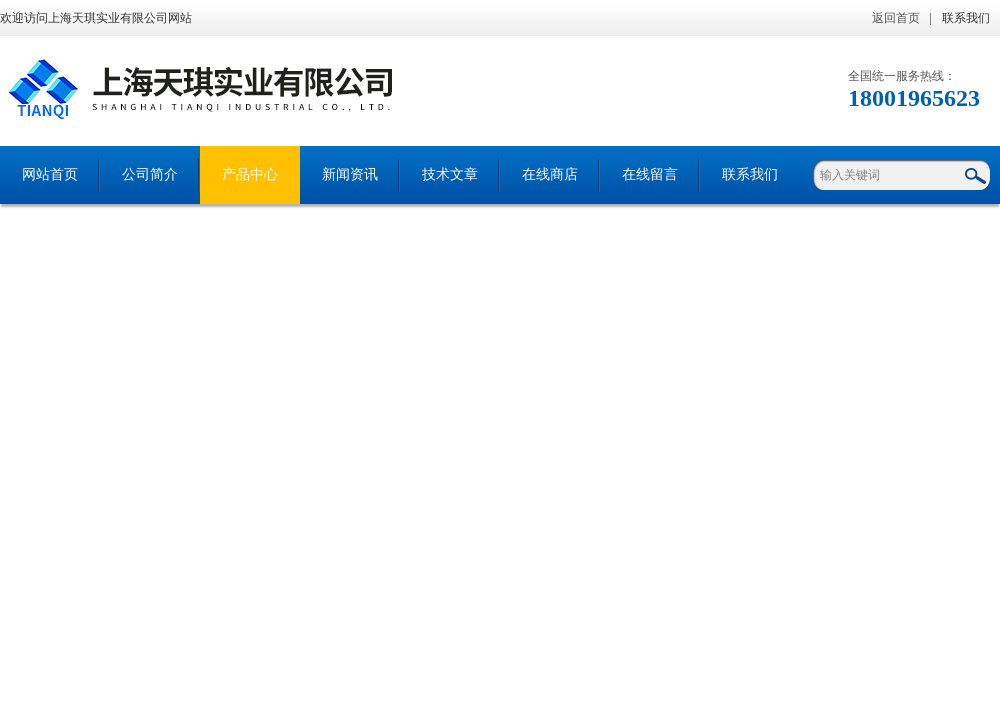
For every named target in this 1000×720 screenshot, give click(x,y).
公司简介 (150, 174)
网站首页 (50, 174)
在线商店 (550, 174)
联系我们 (966, 18)
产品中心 (250, 174)
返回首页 (896, 18)
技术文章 (450, 174)
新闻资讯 (350, 174)
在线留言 (650, 174)
